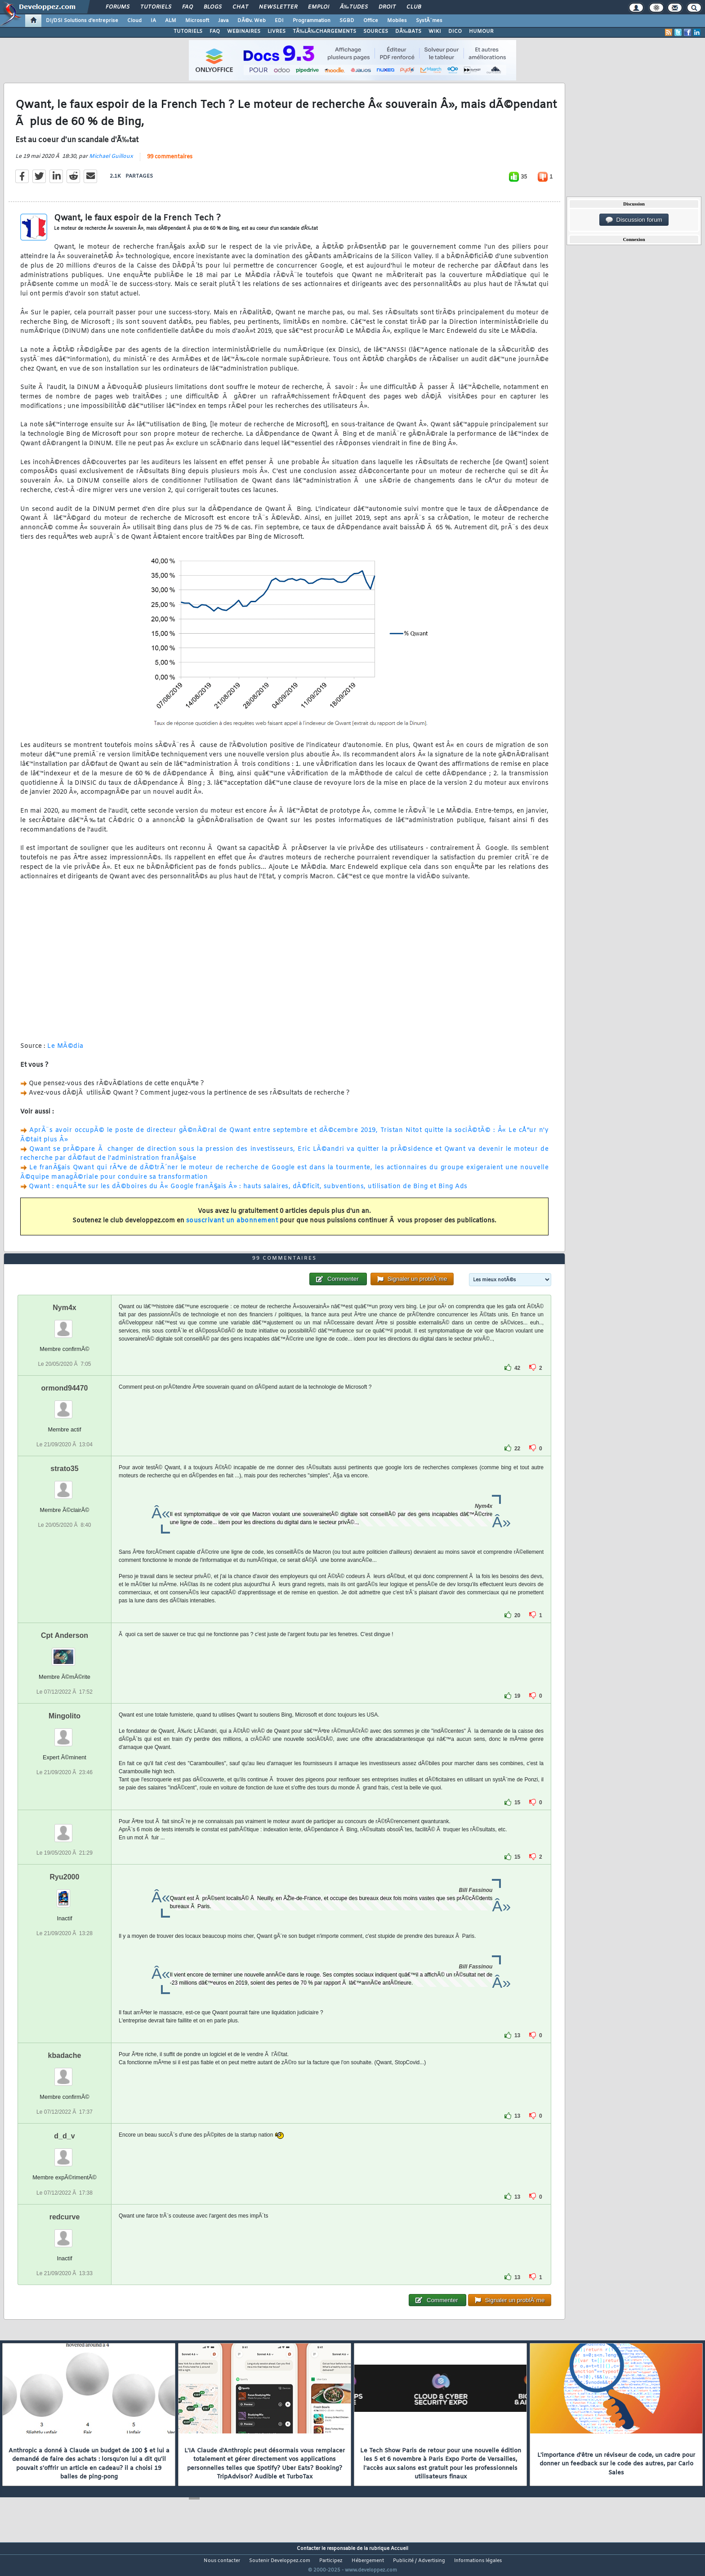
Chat (240, 7)
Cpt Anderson (64, 1652)
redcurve (64, 2233)
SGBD (346, 21)
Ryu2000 (65, 1894)
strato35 (64, 1485)
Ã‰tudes (354, 7)
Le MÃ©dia (65, 1051)
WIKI (434, 31)
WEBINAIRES (243, 31)
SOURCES (375, 31)
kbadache (64, 2072)
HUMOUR (481, 31)
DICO (455, 31)
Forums (117, 7)
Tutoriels (155, 7)
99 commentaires (169, 162)
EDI (279, 21)
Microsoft (197, 21)
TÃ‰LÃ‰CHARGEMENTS (324, 31)
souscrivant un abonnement (232, 1226)
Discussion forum (634, 220)
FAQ (187, 7)
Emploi (318, 7)
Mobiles (397, 21)
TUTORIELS (188, 31)
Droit (387, 7)
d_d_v (64, 2153)
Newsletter (278, 7)
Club (414, 7)
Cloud (134, 21)
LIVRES (277, 31)
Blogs (213, 7)
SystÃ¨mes (429, 21)
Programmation (311, 21)
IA (153, 21)
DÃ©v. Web (251, 21)
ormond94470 (64, 1405)
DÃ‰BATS (408, 31)
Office (370, 21)
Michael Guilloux (111, 161)
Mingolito (64, 1733)
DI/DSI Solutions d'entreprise (82, 21)
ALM (170, 21)
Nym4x (64, 1324)
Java (223, 21)
